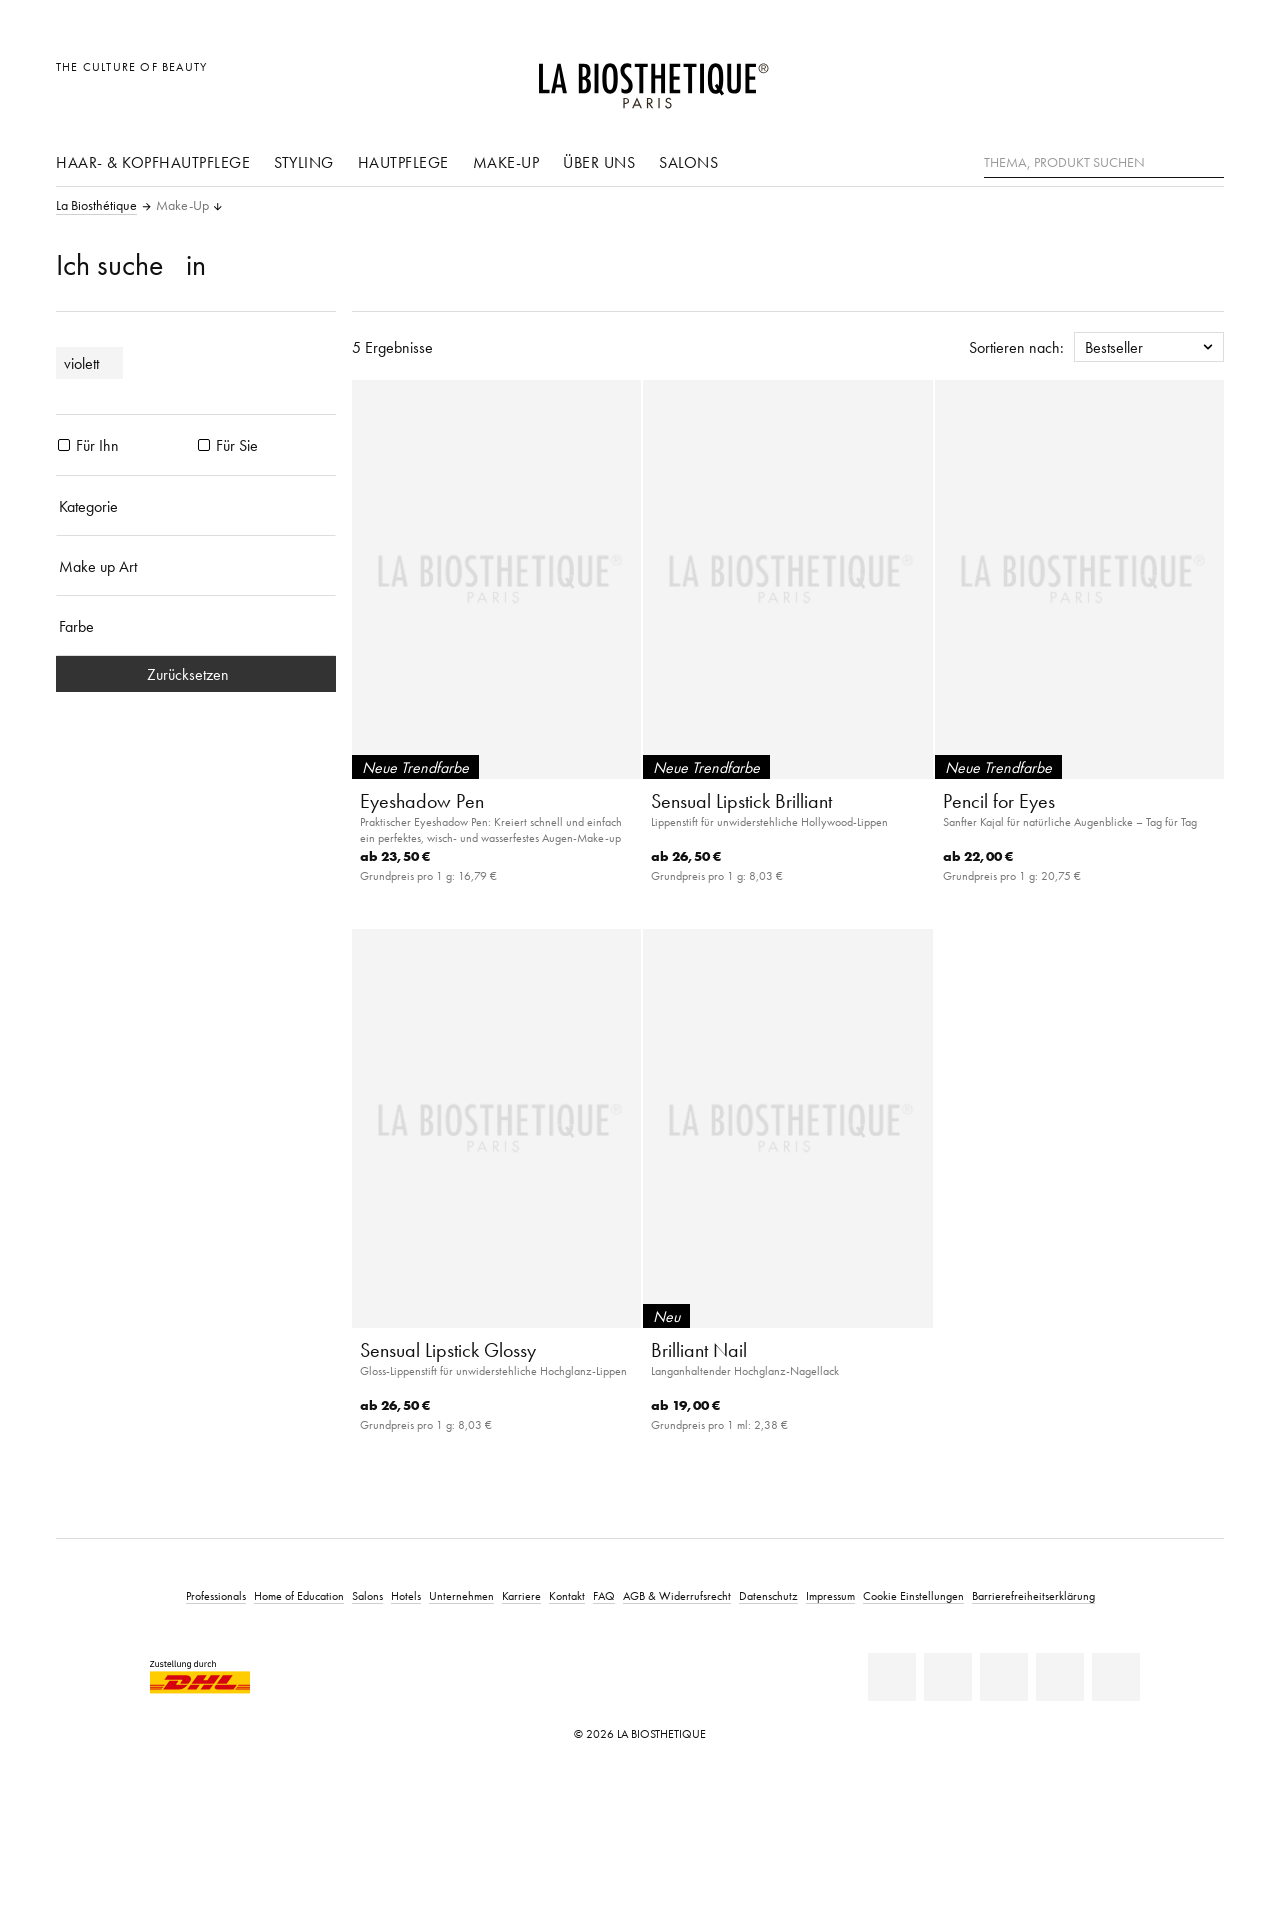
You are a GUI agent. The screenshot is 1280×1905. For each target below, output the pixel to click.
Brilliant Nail (699, 1350)
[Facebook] (948, 1677)
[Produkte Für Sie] (204, 445)
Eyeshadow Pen (422, 801)
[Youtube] (1004, 1677)
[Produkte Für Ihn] (64, 445)
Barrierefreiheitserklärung (1033, 1595)
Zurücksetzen (196, 674)
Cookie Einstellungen (913, 1595)
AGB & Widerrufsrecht (677, 1595)
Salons (688, 162)
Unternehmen (461, 1595)
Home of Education (299, 1595)
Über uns (599, 162)
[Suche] (1209, 160)
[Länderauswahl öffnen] (1112, 77)
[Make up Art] (196, 566)
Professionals (216, 1595)
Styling (304, 162)
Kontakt (567, 1595)
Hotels (406, 1595)
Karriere (521, 1595)
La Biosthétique (96, 206)
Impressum (830, 1595)
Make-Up (506, 162)
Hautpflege (403, 162)
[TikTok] (1116, 1677)
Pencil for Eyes (999, 801)
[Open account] (1158, 77)
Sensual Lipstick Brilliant (741, 801)
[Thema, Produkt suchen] (1104, 163)
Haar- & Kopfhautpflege (153, 162)
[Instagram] (1060, 1677)
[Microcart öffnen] (1203, 77)
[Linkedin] (892, 1677)
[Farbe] (196, 626)
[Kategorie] (196, 506)
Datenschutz (768, 1595)
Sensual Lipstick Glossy (448, 1350)
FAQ (604, 1595)
